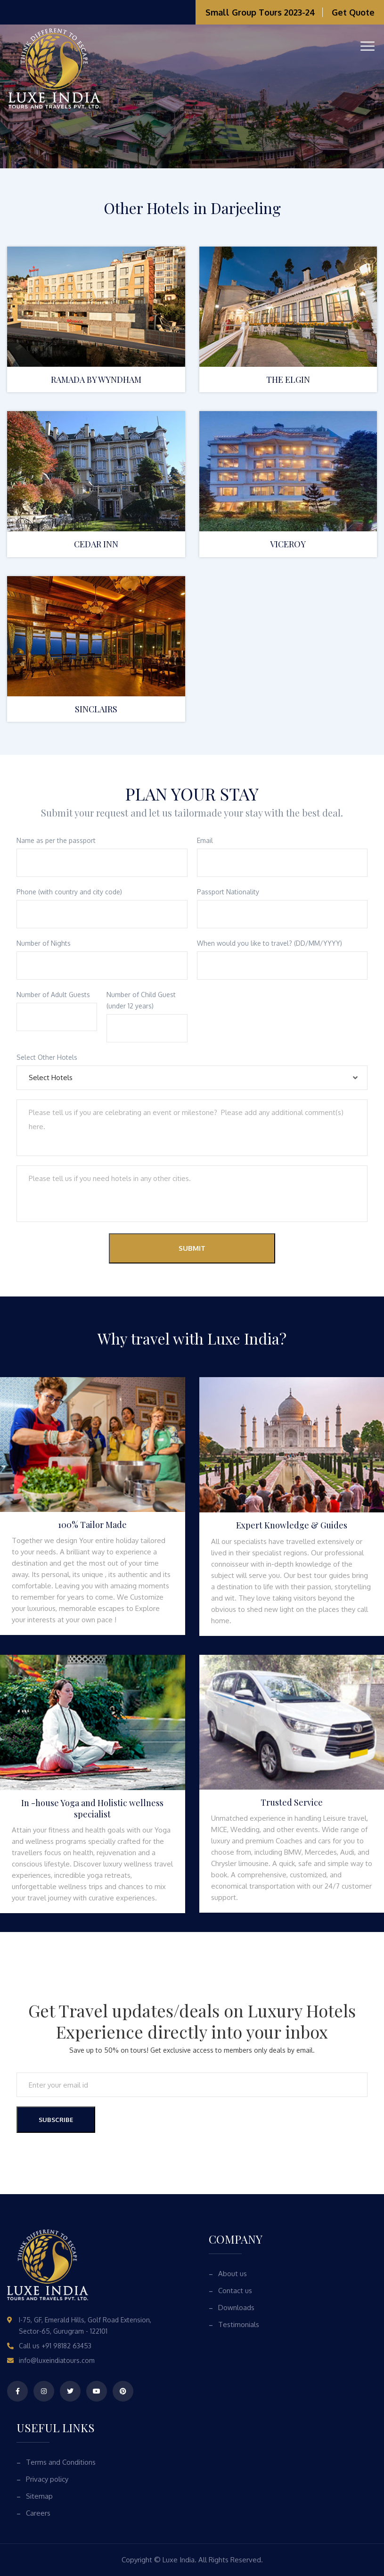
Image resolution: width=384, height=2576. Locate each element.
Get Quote (353, 12)
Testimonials (238, 2324)
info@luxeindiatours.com (57, 2360)
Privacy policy (47, 2479)
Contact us (235, 2290)
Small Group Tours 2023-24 (260, 12)
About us (232, 2273)
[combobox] (192, 1077)
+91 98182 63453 (66, 2346)
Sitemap (39, 2496)
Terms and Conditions (61, 2462)
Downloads (236, 2307)
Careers (38, 2513)
